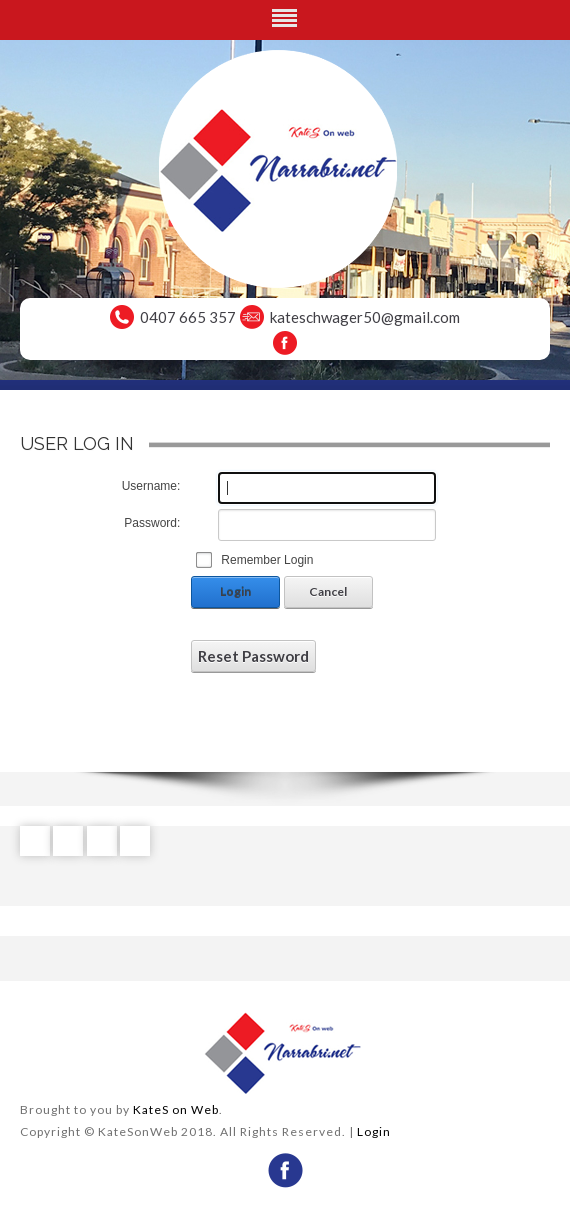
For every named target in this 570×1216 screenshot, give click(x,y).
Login (235, 591)
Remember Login (267, 560)
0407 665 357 (188, 317)
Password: (152, 523)
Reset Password (253, 656)
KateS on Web (176, 1109)
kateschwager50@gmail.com (365, 317)
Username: (151, 486)
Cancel (328, 591)
